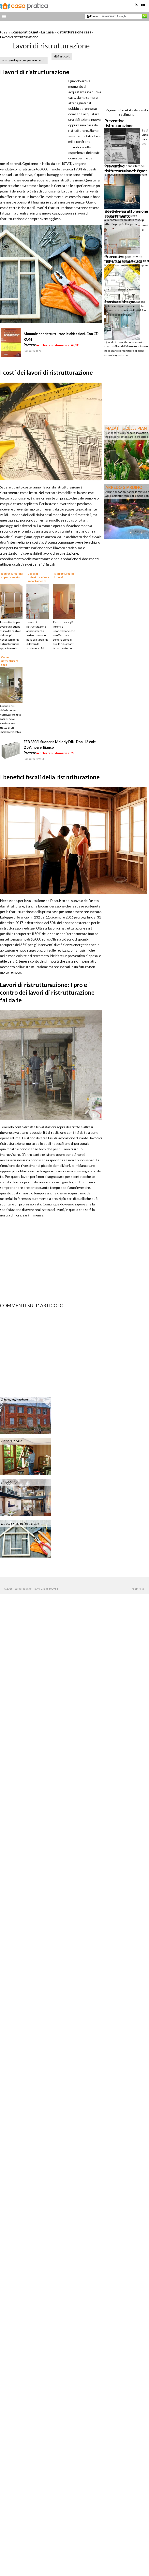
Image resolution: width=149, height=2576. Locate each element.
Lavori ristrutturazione (20, 1523)
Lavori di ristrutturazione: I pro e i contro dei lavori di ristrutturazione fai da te (47, 992)
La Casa (47, 32)
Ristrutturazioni (14, 1400)
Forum (92, 16)
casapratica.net (25, 32)
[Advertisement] (38, 118)
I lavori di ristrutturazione (34, 71)
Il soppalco (9, 1482)
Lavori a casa (11, 1441)
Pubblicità (137, 1588)
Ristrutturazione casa (73, 32)
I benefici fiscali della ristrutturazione (50, 777)
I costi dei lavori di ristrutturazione (46, 372)
